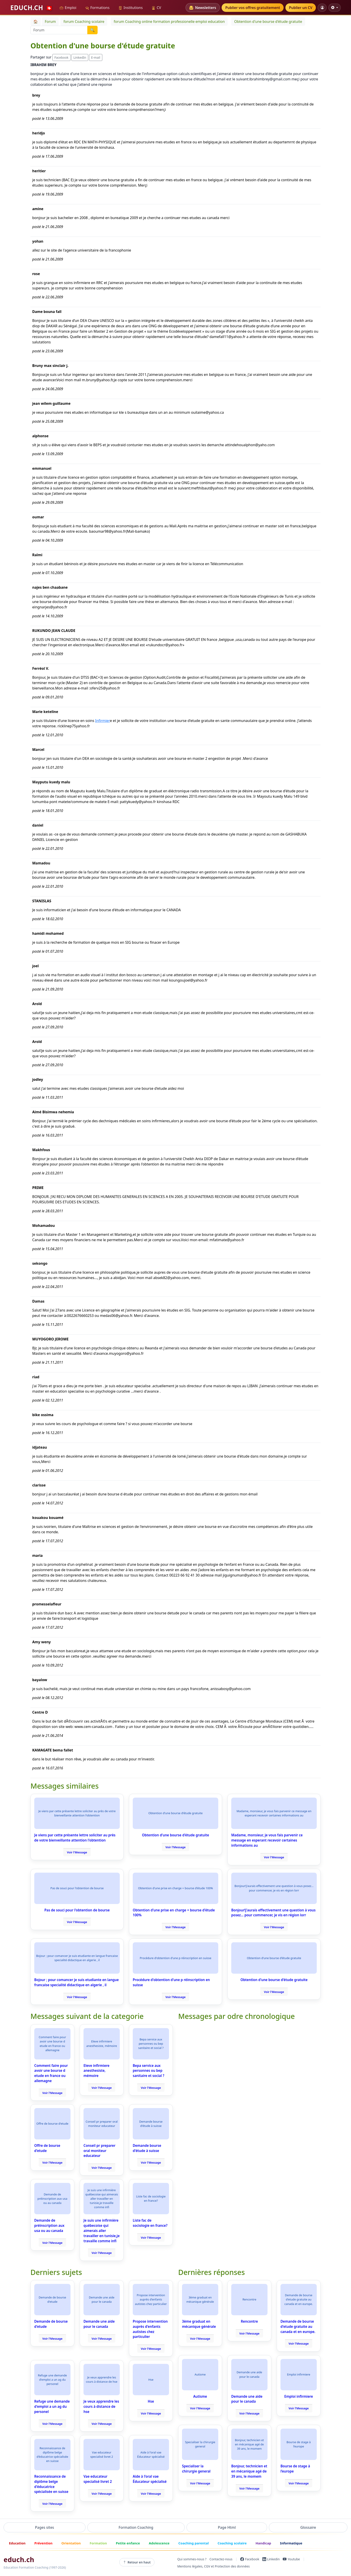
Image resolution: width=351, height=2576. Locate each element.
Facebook (61, 57)
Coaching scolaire (232, 2543)
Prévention (43, 2543)
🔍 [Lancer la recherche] (92, 30)
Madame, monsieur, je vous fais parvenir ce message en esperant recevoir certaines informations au (267, 1840)
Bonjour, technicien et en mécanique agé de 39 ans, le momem (249, 2471)
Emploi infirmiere (298, 2396)
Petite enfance (128, 2543)
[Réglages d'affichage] (334, 7)
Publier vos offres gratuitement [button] (252, 7)
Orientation (71, 2543)
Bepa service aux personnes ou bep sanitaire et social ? (148, 2070)
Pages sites (44, 2527)
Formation (98, 2543)
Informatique (291, 2543)
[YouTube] (291, 2559)
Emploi (68, 7)
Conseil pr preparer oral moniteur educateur (99, 2150)
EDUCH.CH (31, 7)
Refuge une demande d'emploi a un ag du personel (52, 2406)
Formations (97, 7)
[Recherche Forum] (59, 30)
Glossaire (308, 2527)
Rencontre (249, 2321)
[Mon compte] (322, 7)
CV (156, 7)
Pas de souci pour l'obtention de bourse (77, 1910)
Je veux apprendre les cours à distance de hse (101, 2406)
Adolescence (159, 2543)
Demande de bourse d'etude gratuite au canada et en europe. (297, 2326)
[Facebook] (249, 2559)
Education (17, 2543)
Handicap (263, 2543)
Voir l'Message (77, 1852)
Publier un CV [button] (300, 7)
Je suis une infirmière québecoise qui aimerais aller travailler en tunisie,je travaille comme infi (101, 2230)
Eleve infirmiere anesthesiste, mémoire (96, 2070)
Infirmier (102, 720)
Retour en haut (137, 2562)
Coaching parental (193, 2543)
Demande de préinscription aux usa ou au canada (49, 2225)
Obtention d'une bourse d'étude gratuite (175, 1835)
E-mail (95, 57)
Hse (151, 2401)
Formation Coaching (136, 2527)
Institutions (131, 7)
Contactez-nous (221, 2559)
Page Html (227, 2527)
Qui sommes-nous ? (191, 2559)
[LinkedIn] (271, 2559)
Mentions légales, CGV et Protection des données (213, 2566)
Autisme (200, 2396)
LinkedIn (79, 57)
